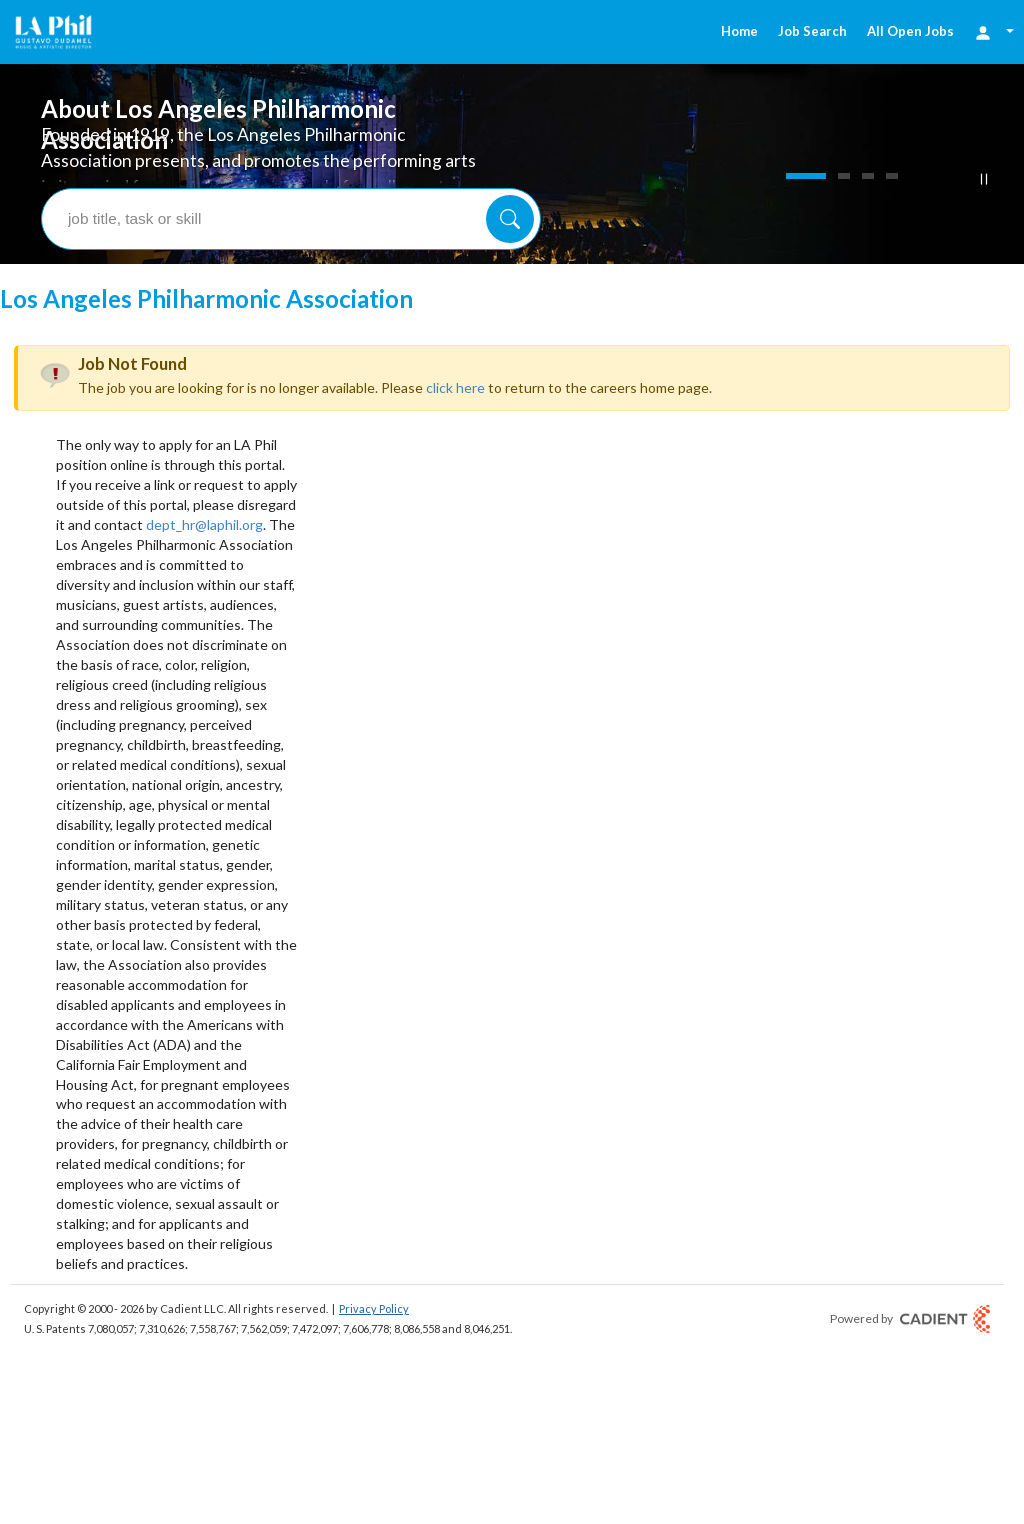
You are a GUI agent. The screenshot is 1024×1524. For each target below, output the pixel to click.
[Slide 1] (806, 176)
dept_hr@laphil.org (204, 524)
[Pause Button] (984, 179)
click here (455, 387)
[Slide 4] (892, 176)
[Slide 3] (868, 176)
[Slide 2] (844, 176)
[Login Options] (994, 31)
